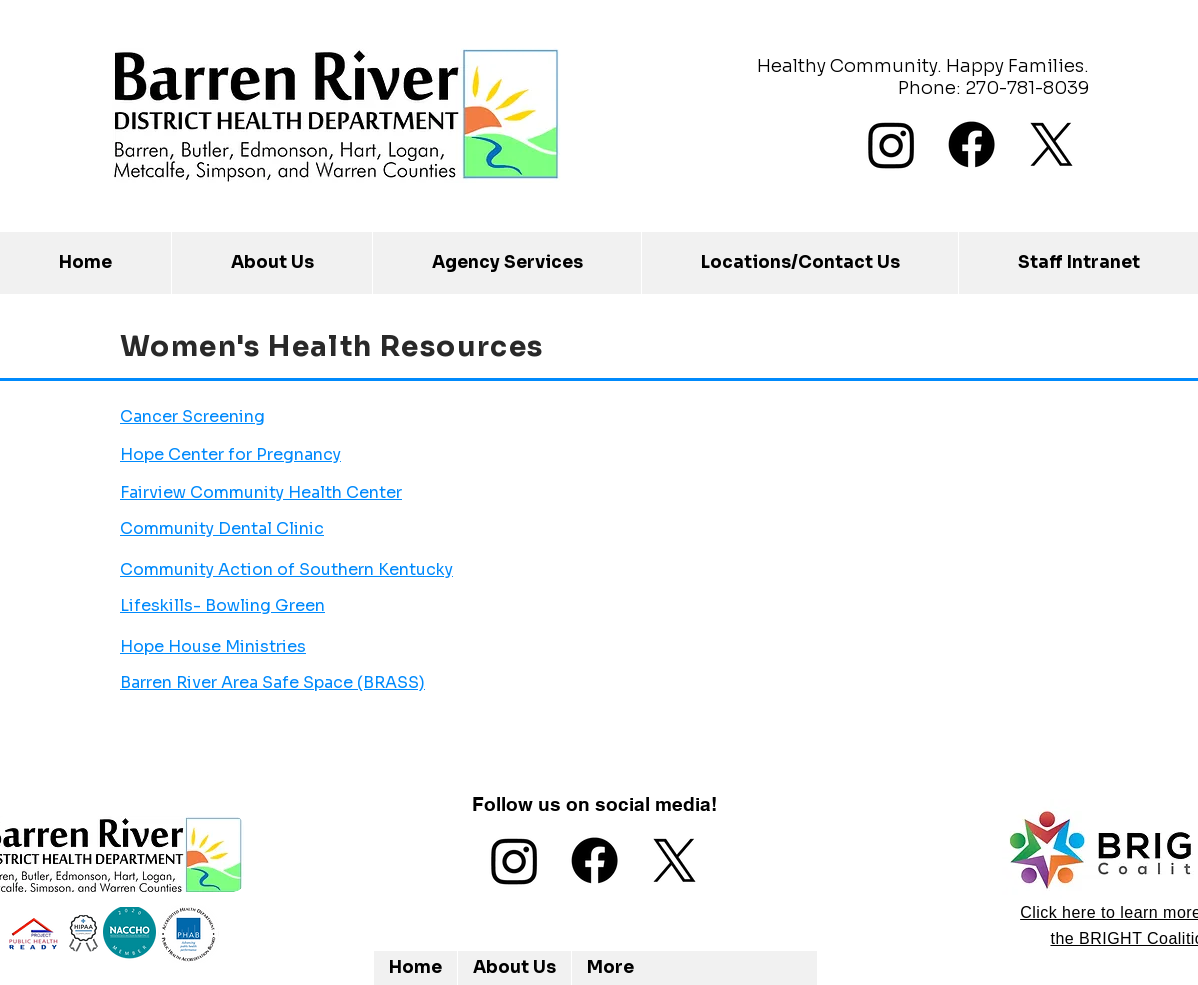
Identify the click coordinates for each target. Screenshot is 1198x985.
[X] (1051, 144)
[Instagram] (891, 144)
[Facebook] (971, 144)
